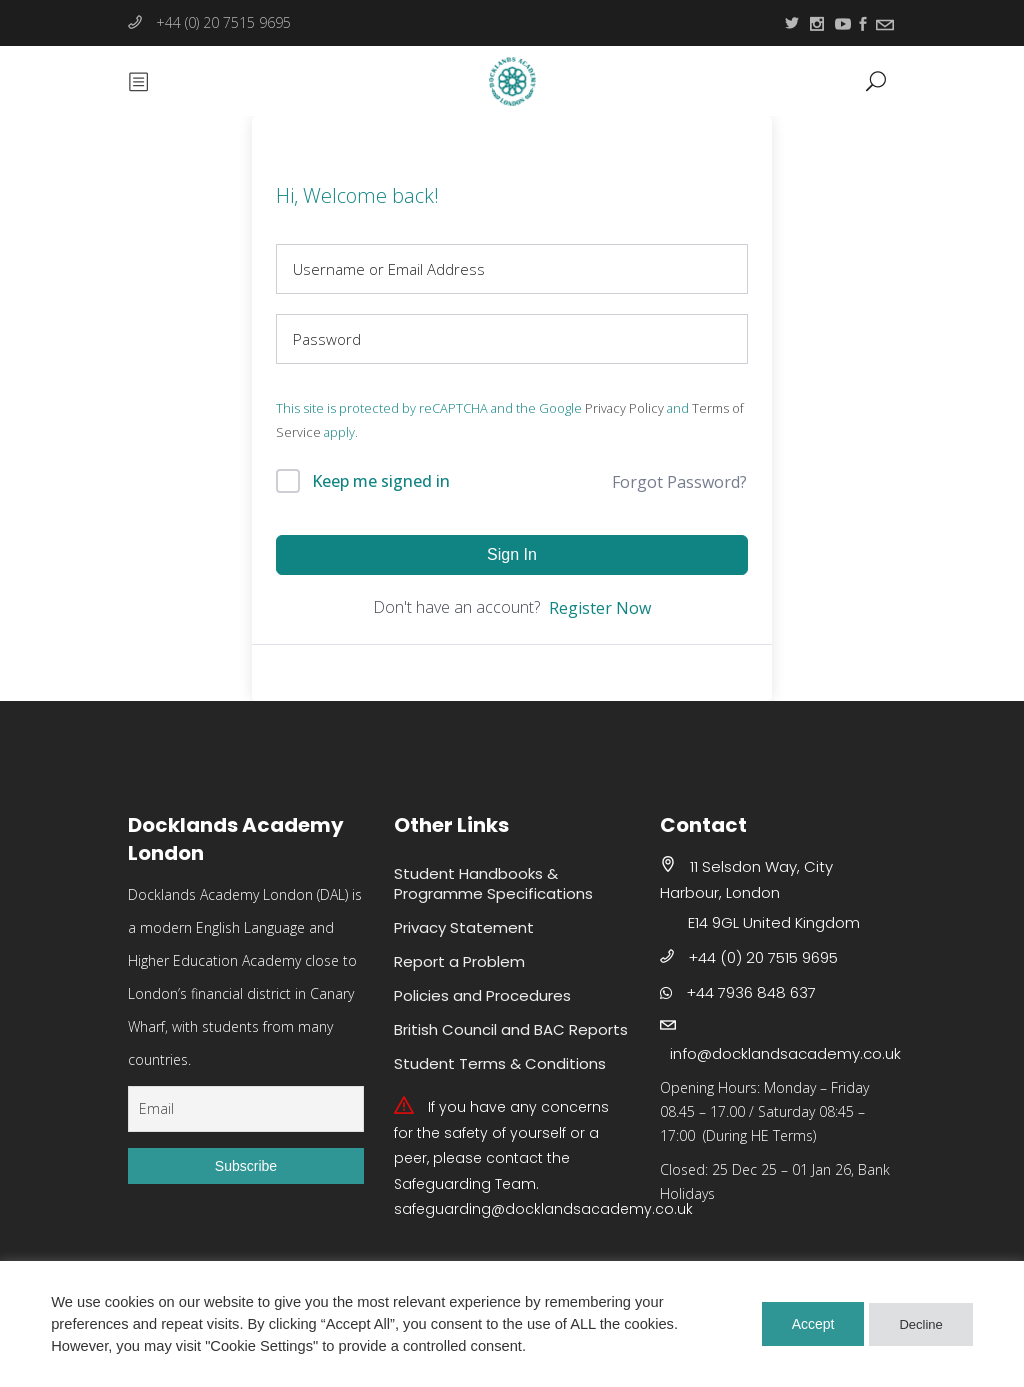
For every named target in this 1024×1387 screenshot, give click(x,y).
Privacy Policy (624, 408)
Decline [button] (920, 1324)
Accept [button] (813, 1324)
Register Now (600, 608)
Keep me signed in (381, 481)
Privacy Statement (464, 927)
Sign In (512, 554)
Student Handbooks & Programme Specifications (493, 883)
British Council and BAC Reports (511, 1029)
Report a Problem (459, 961)
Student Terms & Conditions (500, 1063)
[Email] (246, 1109)
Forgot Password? (679, 482)
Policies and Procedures (482, 995)
